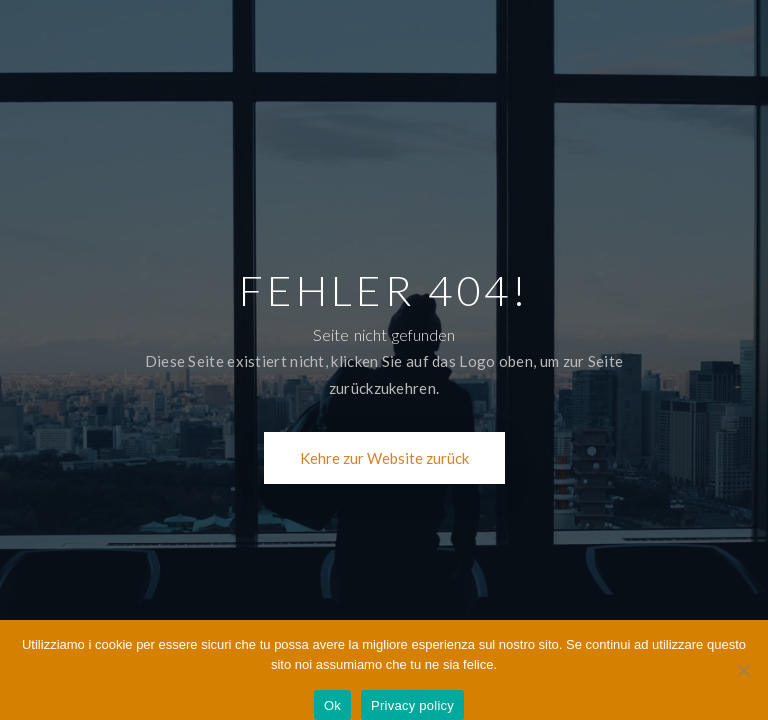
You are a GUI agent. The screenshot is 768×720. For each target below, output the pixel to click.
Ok (332, 705)
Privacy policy (412, 705)
